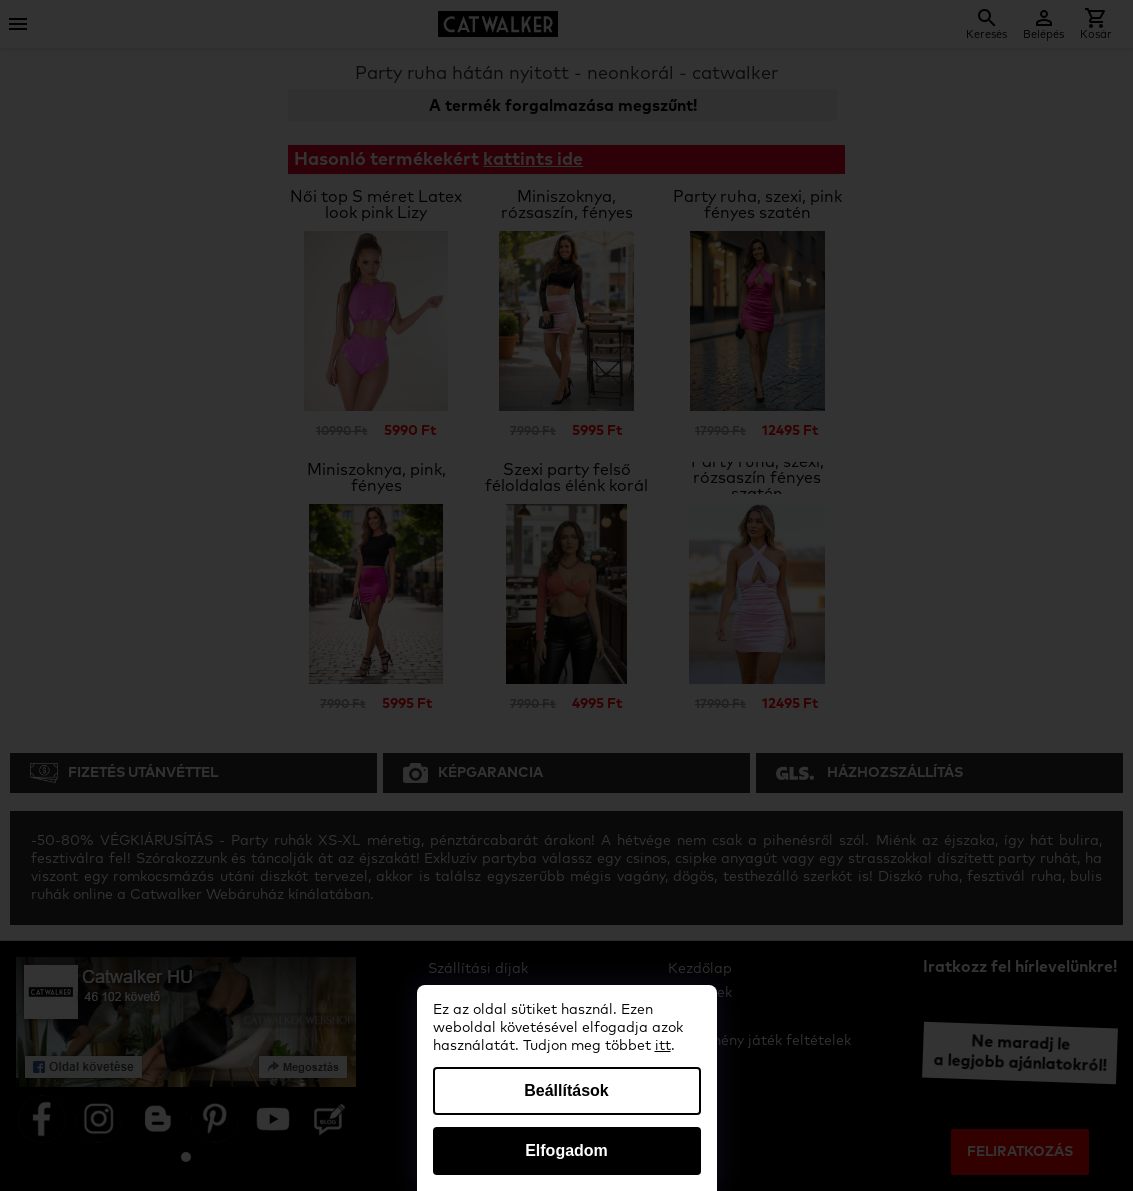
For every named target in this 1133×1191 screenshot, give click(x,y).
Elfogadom (566, 1150)
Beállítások (566, 1090)
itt (663, 1046)
